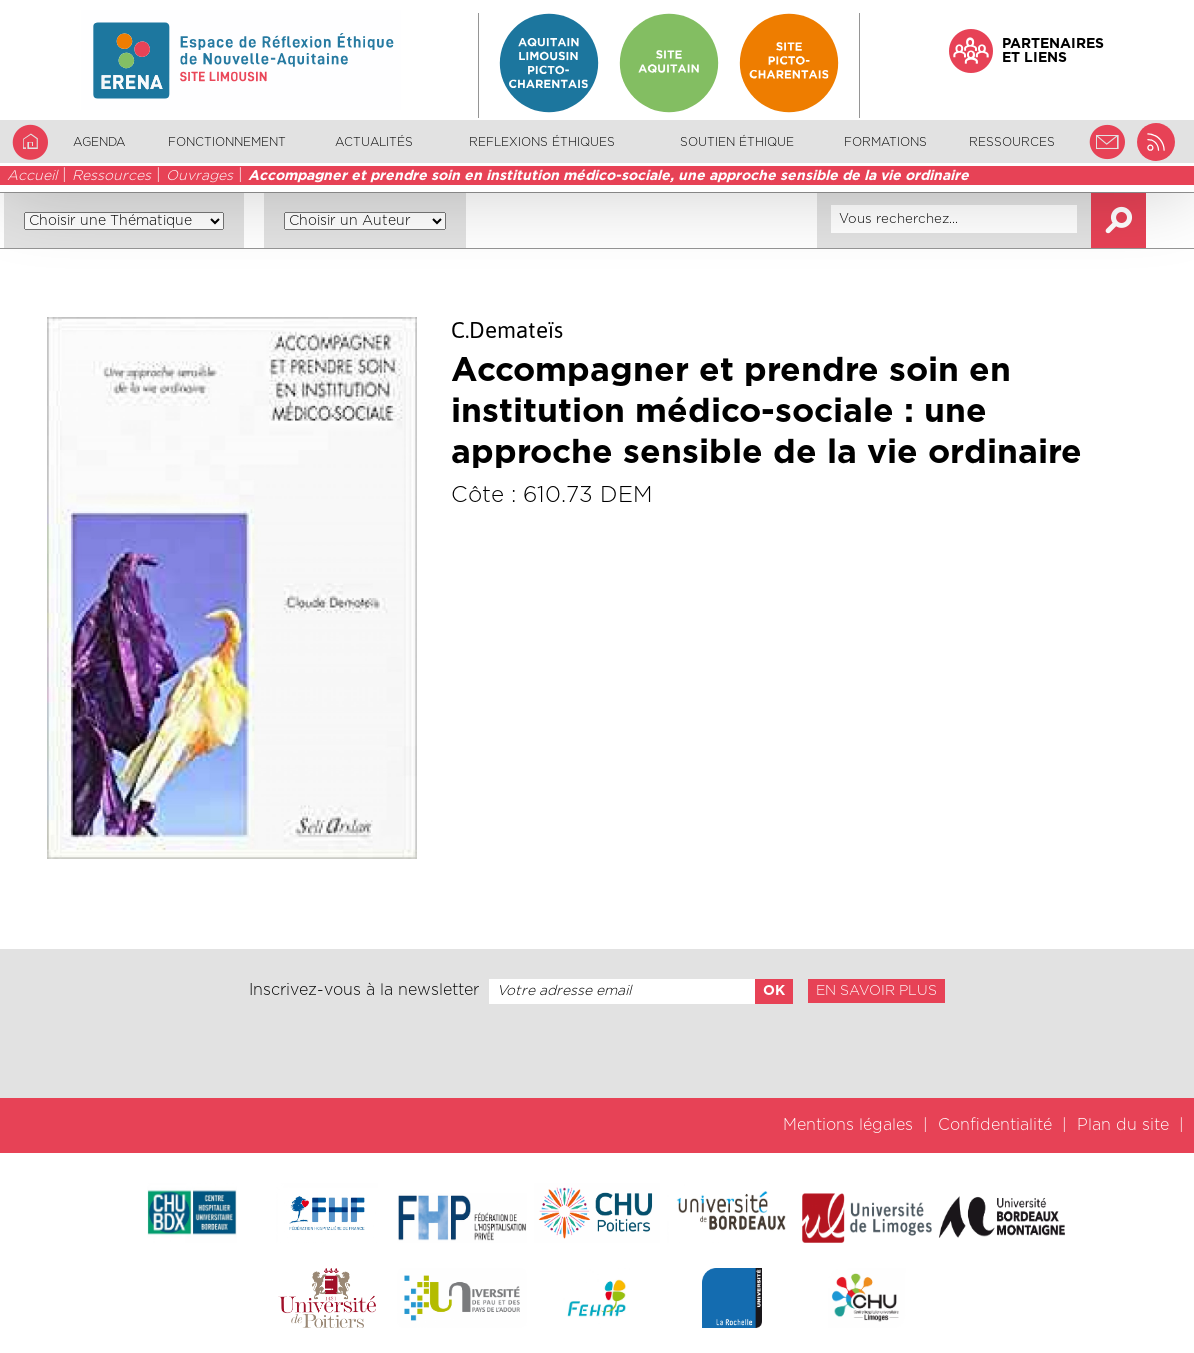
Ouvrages (199, 176)
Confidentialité (995, 1125)
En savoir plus (876, 991)
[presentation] (597, 1051)
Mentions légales (848, 1125)
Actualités (374, 142)
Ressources (111, 176)
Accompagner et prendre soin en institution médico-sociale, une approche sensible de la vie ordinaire (608, 176)
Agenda (99, 142)
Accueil (32, 176)
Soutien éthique (737, 142)
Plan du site (1123, 1125)
